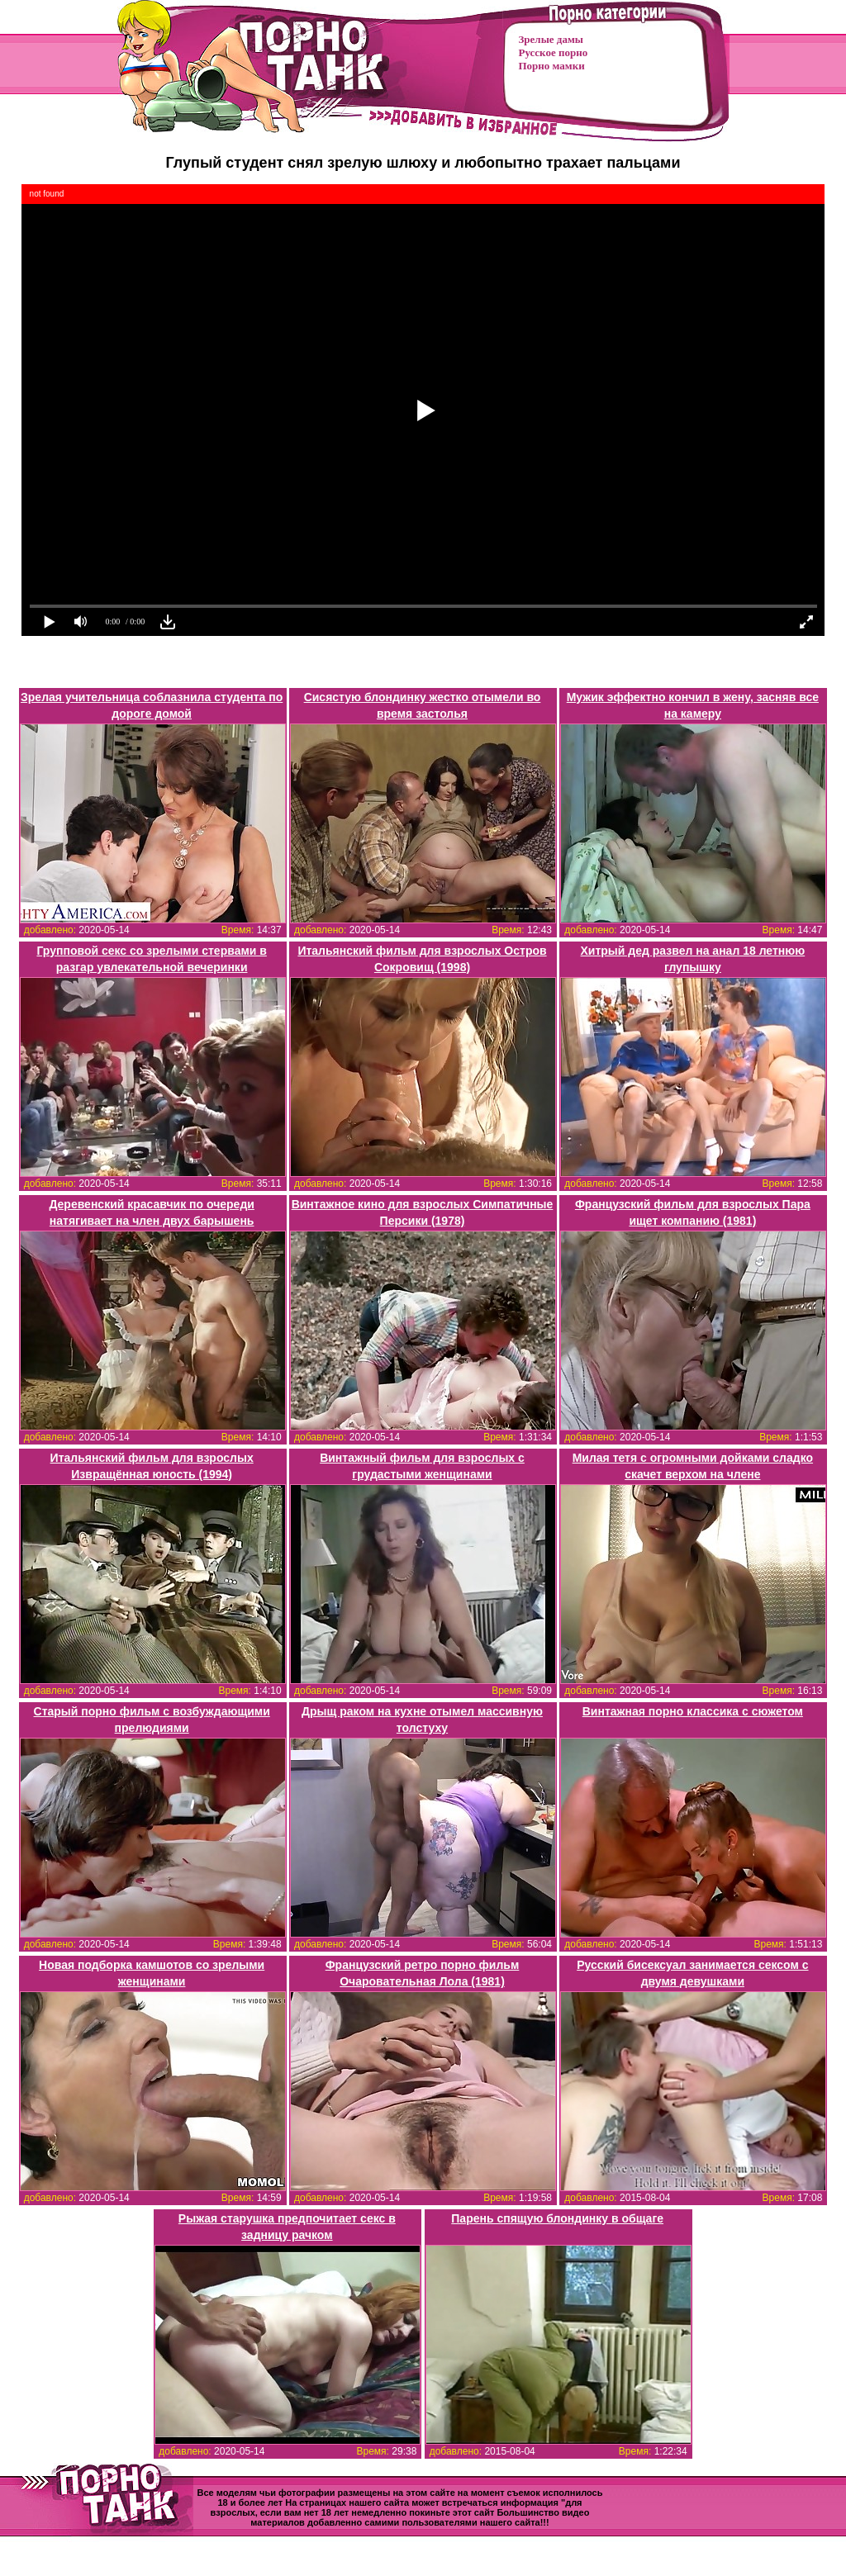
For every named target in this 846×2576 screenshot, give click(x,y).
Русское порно (553, 52)
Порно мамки (552, 65)
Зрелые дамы (551, 39)
